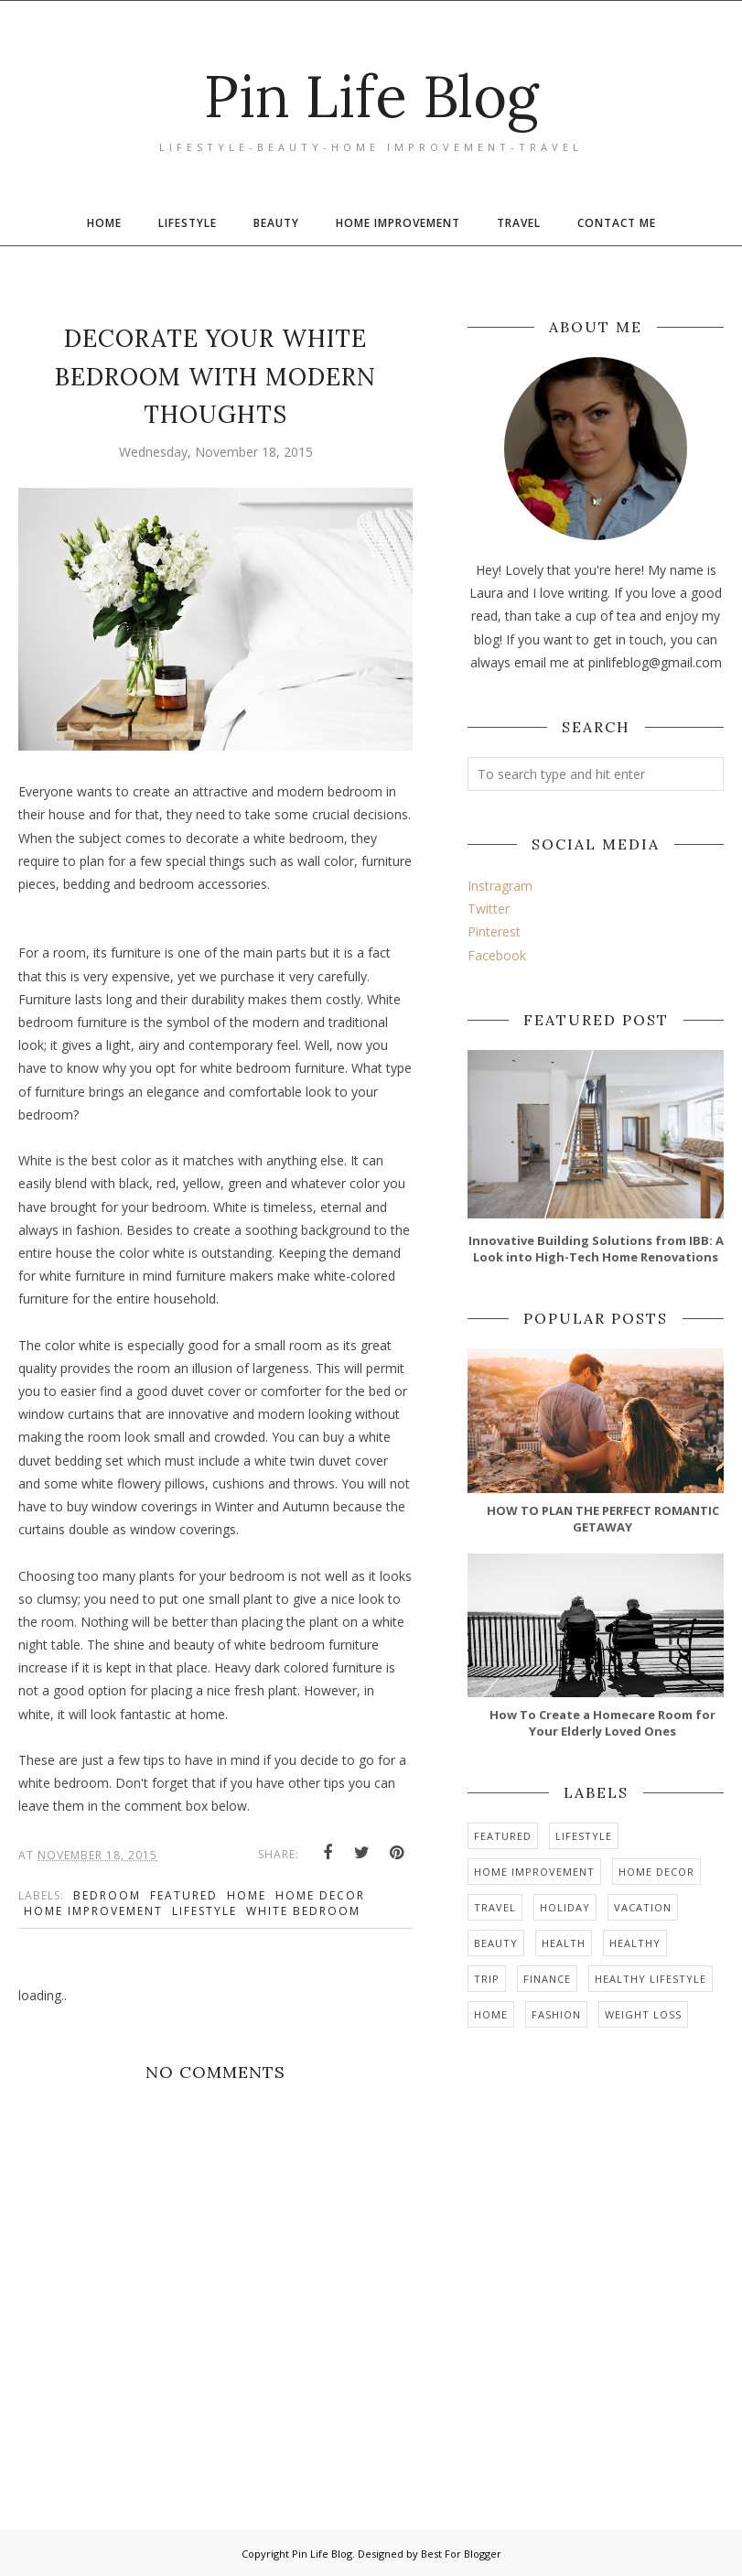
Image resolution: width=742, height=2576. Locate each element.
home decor (320, 1895)
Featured (184, 1895)
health (564, 1943)
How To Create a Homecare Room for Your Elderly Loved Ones (602, 1722)
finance (547, 1979)
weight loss (643, 2014)
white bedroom (303, 1911)
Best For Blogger (461, 2553)
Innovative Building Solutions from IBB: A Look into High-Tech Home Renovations (596, 1248)
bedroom (107, 1895)
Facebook (497, 955)
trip (487, 1979)
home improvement (93, 1911)
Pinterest (494, 931)
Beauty (496, 1943)
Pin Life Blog (371, 91)
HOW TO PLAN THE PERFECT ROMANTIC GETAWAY (603, 1518)
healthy (635, 1943)
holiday (565, 1907)
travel (495, 1907)
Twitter (489, 908)
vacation (643, 1907)
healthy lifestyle (650, 1979)
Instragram (500, 885)
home (246, 1895)
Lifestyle (204, 1911)
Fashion (556, 2014)
